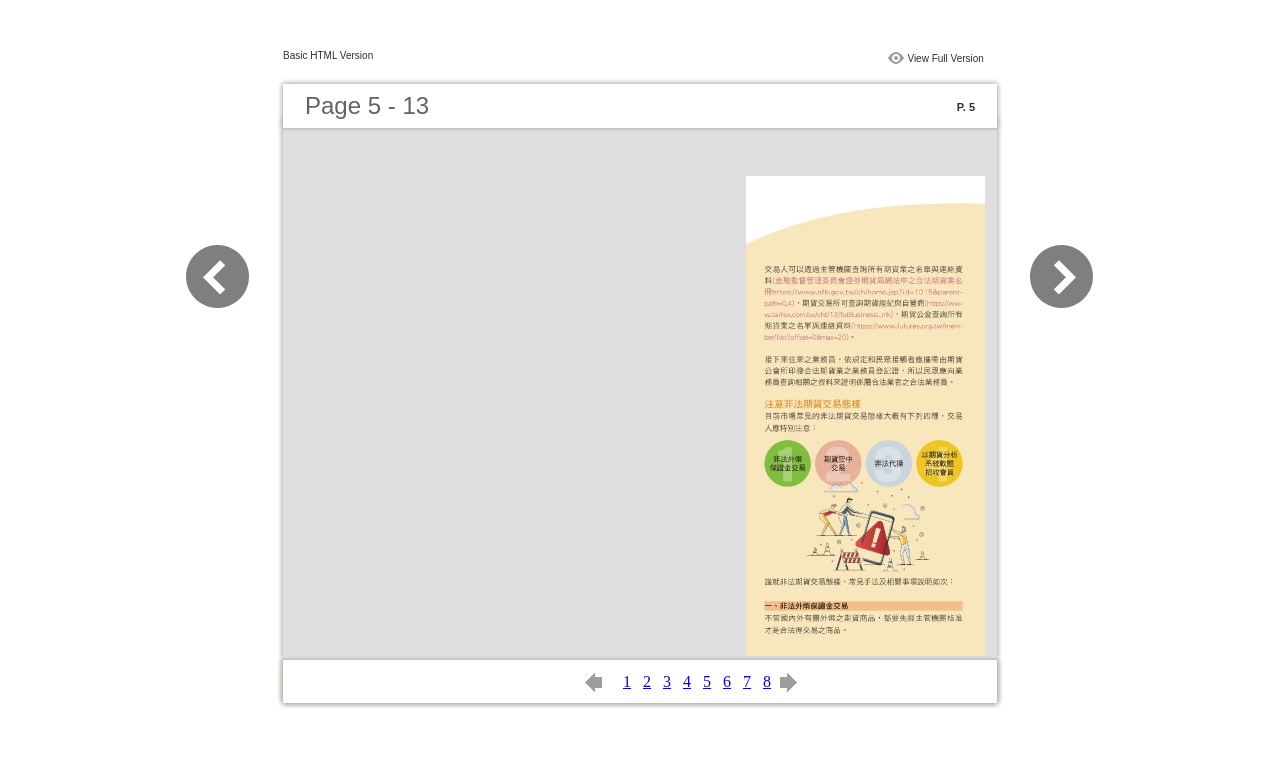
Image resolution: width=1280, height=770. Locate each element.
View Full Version (945, 58)
